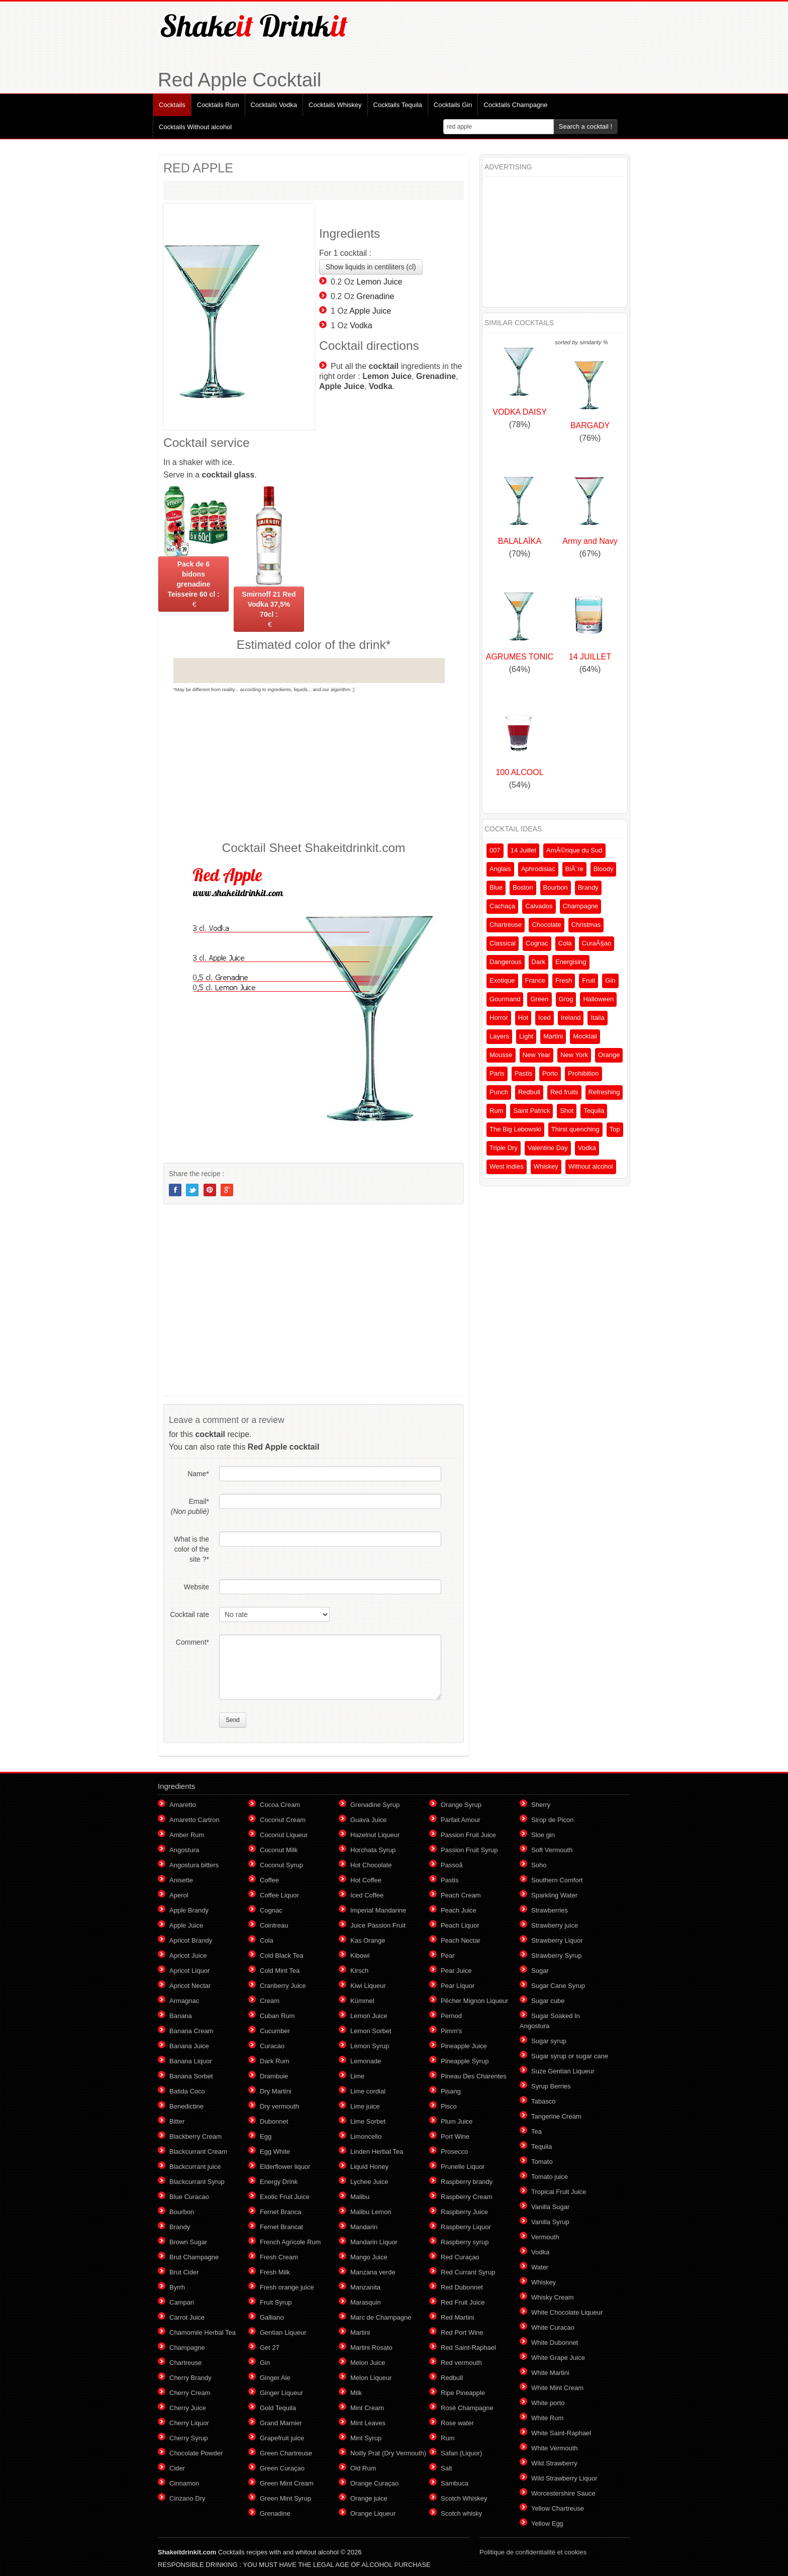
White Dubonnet (554, 2342)
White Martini (550, 2372)
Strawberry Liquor (557, 1940)
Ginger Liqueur (281, 2393)
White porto (547, 2403)
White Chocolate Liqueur (567, 2312)
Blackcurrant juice (195, 2166)
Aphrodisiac (538, 869)
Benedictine (186, 2106)
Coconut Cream (283, 1820)
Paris (497, 1073)
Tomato (542, 2161)
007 (495, 850)
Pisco (449, 2106)
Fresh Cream (279, 2257)
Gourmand (504, 999)
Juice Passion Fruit (378, 1925)
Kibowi (359, 1955)
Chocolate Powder (196, 2453)
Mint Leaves (367, 2423)
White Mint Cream (557, 2388)
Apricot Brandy (190, 1940)
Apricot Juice (188, 1955)
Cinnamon (184, 2483)
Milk (356, 2393)
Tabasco (543, 2101)
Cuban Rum (277, 2016)
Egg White (275, 2151)
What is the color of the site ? (191, 1549)
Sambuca (454, 2483)
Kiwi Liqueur (368, 1985)
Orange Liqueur (373, 2513)
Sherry (540, 1804)
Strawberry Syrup (556, 1955)
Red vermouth (461, 2362)
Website (196, 1587)
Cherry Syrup (188, 2438)
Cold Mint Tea (280, 1970)
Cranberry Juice (283, 1985)
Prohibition (583, 1073)
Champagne (581, 906)
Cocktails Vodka (274, 105)
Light (526, 1036)
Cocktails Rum (218, 105)
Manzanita (365, 2287)
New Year (537, 1055)
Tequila (593, 1110)
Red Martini (457, 2317)
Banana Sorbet (191, 2076)
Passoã (451, 1865)
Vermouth (545, 2237)
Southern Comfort (557, 1880)
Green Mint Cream (287, 2483)
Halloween (598, 999)
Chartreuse (505, 924)
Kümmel (362, 2001)
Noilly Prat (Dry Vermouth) (388, 2453)
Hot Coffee (365, 1880)
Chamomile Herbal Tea (202, 2332)
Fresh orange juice (287, 2287)
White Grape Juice (558, 2357)
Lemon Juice (380, 281)
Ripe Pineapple (463, 2393)
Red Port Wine (462, 2332)
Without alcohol (590, 1166)
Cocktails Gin (453, 105)
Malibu (359, 2197)
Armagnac (184, 2001)
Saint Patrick (531, 1110)
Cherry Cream (190, 2393)
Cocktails (172, 105)
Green (539, 999)
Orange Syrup (461, 1804)
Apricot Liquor (189, 1970)
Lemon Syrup (369, 2046)
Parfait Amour (460, 1820)
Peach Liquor (460, 1925)
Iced (544, 1017)
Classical (502, 943)
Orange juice (368, 2498)
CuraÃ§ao (597, 943)
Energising (570, 962)
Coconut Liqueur (284, 1835)
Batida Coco (187, 2091)
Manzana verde (373, 2272)
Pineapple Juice (464, 2046)
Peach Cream (460, 1895)
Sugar (540, 1970)
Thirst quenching (575, 1129)
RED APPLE (198, 168)
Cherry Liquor (189, 2423)
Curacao (272, 2046)
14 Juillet (523, 850)
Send (233, 1720)
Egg (265, 2136)
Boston (523, 887)
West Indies (506, 1166)
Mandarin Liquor (374, 2242)
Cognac (537, 943)
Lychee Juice (369, 2181)
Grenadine (376, 296)
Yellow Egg (547, 2523)
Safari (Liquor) (461, 2453)
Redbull (529, 1092)
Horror (498, 1017)
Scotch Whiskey (464, 2498)
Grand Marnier (281, 2423)
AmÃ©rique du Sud (574, 850)
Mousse (501, 1055)
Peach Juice (458, 1910)
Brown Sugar (188, 2242)
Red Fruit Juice (462, 2302)
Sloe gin (543, 1835)
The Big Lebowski (515, 1129)
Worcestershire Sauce (563, 2493)
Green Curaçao (282, 2468)
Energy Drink (279, 2181)
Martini (553, 1036)
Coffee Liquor (279, 1895)
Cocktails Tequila (397, 105)
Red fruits (564, 1092)
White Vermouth (554, 2448)
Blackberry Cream (195, 2136)
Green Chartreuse (286, 2453)
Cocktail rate (189, 1614)
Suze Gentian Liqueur (563, 2071)
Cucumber (275, 2031)
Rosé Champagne (467, 2408)
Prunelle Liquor (462, 2166)
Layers (499, 1036)
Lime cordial (367, 2091)
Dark (538, 962)
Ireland (571, 1017)
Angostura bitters (194, 1865)
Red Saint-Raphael (468, 2347)
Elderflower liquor (285, 2166)
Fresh (563, 980)
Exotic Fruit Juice (285, 2197)
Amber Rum (186, 1835)
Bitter (176, 2121)
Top (615, 1129)
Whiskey (546, 1166)
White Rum (547, 2418)
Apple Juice (370, 311)
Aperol (178, 1895)
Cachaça (502, 906)
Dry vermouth (279, 2106)
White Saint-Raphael (561, 2433)
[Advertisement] (313, 766)
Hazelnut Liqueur (375, 1835)
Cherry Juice (187, 2408)
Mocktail (585, 1036)
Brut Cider (184, 2272)
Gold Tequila (278, 2408)
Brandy (588, 887)
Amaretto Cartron (194, 1820)
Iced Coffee (366, 1895)
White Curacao (552, 2327)
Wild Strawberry (554, 2463)
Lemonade (365, 2061)
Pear (447, 1955)
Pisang (451, 2091)
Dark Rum (274, 2061)
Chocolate (546, 924)
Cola (565, 943)
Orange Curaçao (374, 2483)
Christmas (586, 924)
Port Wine (455, 2136)
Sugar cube (548, 2001)
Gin (610, 980)
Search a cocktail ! (585, 126)
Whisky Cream (552, 2297)
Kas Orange (367, 1940)
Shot (566, 1110)
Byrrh (177, 2287)
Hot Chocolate (370, 1865)
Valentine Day (548, 1148)
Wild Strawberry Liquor (564, 2478)
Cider (177, 2468)
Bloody (604, 869)
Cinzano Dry (187, 2498)
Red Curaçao (460, 2257)
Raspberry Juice (464, 2212)
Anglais (500, 869)
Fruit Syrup (276, 2302)
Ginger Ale (275, 2377)
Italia (597, 1017)
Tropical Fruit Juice (558, 2192)
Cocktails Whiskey (335, 105)
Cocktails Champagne (515, 105)
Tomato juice (549, 2176)
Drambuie (274, 2076)
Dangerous (505, 962)
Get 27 (269, 2347)
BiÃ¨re (574, 869)
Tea (536, 2131)
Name (198, 1474)
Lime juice (365, 2106)
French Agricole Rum (290, 2242)
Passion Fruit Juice (468, 1835)
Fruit (588, 980)
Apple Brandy (189, 1910)
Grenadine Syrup (375, 1804)
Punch (498, 1092)
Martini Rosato (371, 2347)
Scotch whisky (461, 2513)
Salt (446, 2468)
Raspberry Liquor (466, 2227)
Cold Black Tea (281, 1955)
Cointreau (274, 1925)
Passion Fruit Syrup (469, 1850)
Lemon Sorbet (370, 2031)
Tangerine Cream (556, 2116)
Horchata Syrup (373, 1850)
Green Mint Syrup (285, 2498)
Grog (566, 999)
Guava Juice (368, 1820)
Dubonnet (274, 2121)
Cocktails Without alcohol (195, 127)
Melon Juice (367, 2362)
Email (190, 1506)
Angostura (184, 1850)
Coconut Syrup (281, 1865)
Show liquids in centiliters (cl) (371, 267)
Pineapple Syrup (464, 2061)
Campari (181, 2302)
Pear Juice (456, 1970)
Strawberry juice (554, 1925)
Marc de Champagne (380, 2317)
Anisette (181, 1880)
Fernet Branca (280, 2212)
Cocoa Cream (280, 1804)
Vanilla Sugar (550, 2207)
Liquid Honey (369, 2166)
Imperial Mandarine (378, 1910)
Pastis (523, 1073)
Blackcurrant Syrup (197, 2181)
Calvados (538, 906)
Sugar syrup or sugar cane (569, 2056)
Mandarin (363, 2227)
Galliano (272, 2317)
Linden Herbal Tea (376, 2151)
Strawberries (549, 1910)
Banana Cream (191, 2031)
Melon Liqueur (370, 2377)
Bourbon (555, 887)
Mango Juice (368, 2257)
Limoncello (365, 2136)
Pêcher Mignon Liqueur (474, 2001)
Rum (496, 1110)
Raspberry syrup (464, 2242)
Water (539, 2267)
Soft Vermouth (551, 1850)
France (535, 980)
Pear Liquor (457, 1985)
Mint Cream (367, 2408)
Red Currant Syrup (468, 2272)
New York (574, 1055)
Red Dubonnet (462, 2287)
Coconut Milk (279, 1850)
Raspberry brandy (466, 2181)
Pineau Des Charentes (474, 2076)
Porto (550, 1073)
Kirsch (359, 1970)
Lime (357, 2076)
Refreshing (604, 1092)
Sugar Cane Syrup (558, 1985)
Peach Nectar (460, 1940)
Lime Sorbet (367, 2121)
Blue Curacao (189, 2197)
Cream (269, 2001)
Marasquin (365, 2302)
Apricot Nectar (190, 1985)
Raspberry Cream (466, 2197)
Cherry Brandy (190, 2377)
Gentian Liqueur (283, 2332)
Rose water (457, 2423)
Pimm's (451, 2031)
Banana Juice (189, 2046)
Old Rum (363, 2468)
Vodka (361, 325)
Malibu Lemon (370, 2212)
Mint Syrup (365, 2438)
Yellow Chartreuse (557, 2508)
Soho (538, 1865)
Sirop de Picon (552, 1820)
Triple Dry (503, 1148)
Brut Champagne (194, 2257)
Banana (180, 2016)
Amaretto (182, 1804)
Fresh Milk (275, 2272)
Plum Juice (457, 2121)
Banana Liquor (190, 2061)
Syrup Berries (551, 2086)
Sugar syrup (548, 2041)
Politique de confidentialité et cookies (532, 2552)
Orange (609, 1055)
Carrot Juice (187, 2317)
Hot (523, 1017)
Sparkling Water (554, 1895)
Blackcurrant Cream (198, 2151)
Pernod (451, 2016)
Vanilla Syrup (550, 2222)
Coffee (269, 1880)
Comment (192, 1642)
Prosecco (454, 2151)
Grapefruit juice (282, 2438)
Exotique (502, 980)
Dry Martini (275, 2091)
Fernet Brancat (281, 2227)
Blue (496, 887)
